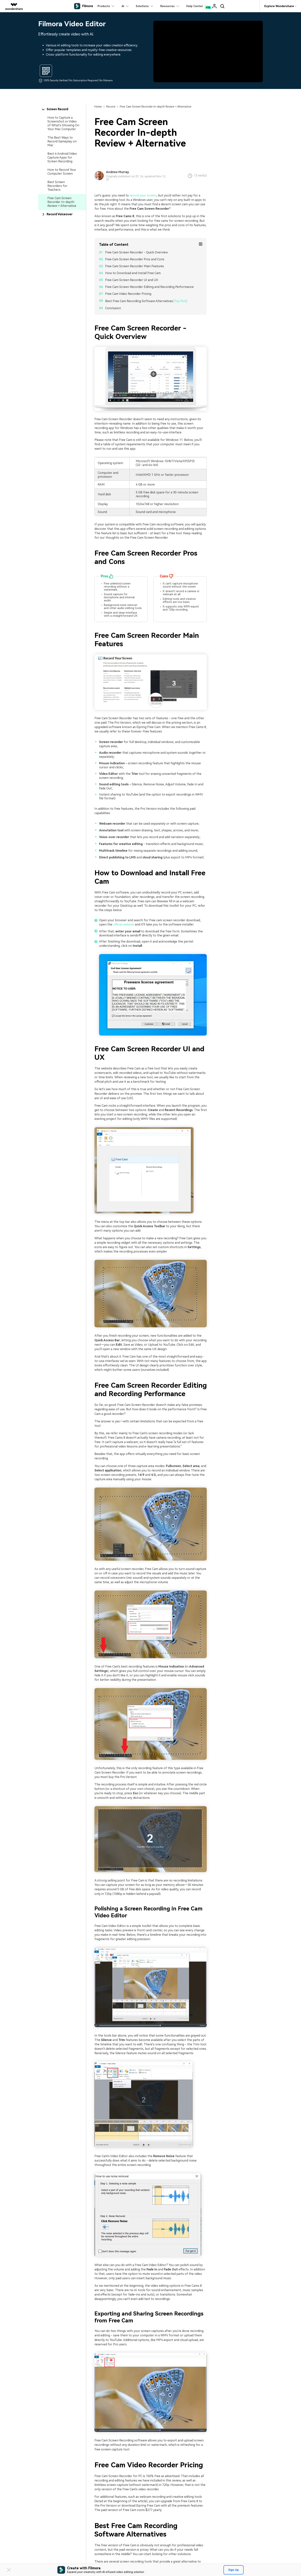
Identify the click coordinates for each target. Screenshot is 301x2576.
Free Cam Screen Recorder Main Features (134, 266)
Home (98, 106)
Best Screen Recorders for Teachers (57, 186)
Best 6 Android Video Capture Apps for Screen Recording (62, 157)
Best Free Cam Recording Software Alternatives (139, 301)
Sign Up (233, 2569)
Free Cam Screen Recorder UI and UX (131, 280)
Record (110, 106)
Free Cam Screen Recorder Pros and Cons (134, 259)
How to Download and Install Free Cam (133, 273)
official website (123, 924)
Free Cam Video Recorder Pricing (128, 294)
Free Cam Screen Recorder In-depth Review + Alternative (61, 202)
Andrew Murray (117, 172)
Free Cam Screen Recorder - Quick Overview (136, 252)
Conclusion (113, 308)
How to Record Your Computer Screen (61, 171)
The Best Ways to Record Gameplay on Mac (62, 141)
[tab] (62, 109)
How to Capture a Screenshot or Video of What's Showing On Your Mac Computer (63, 123)
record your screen (143, 195)
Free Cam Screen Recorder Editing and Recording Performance (149, 287)
